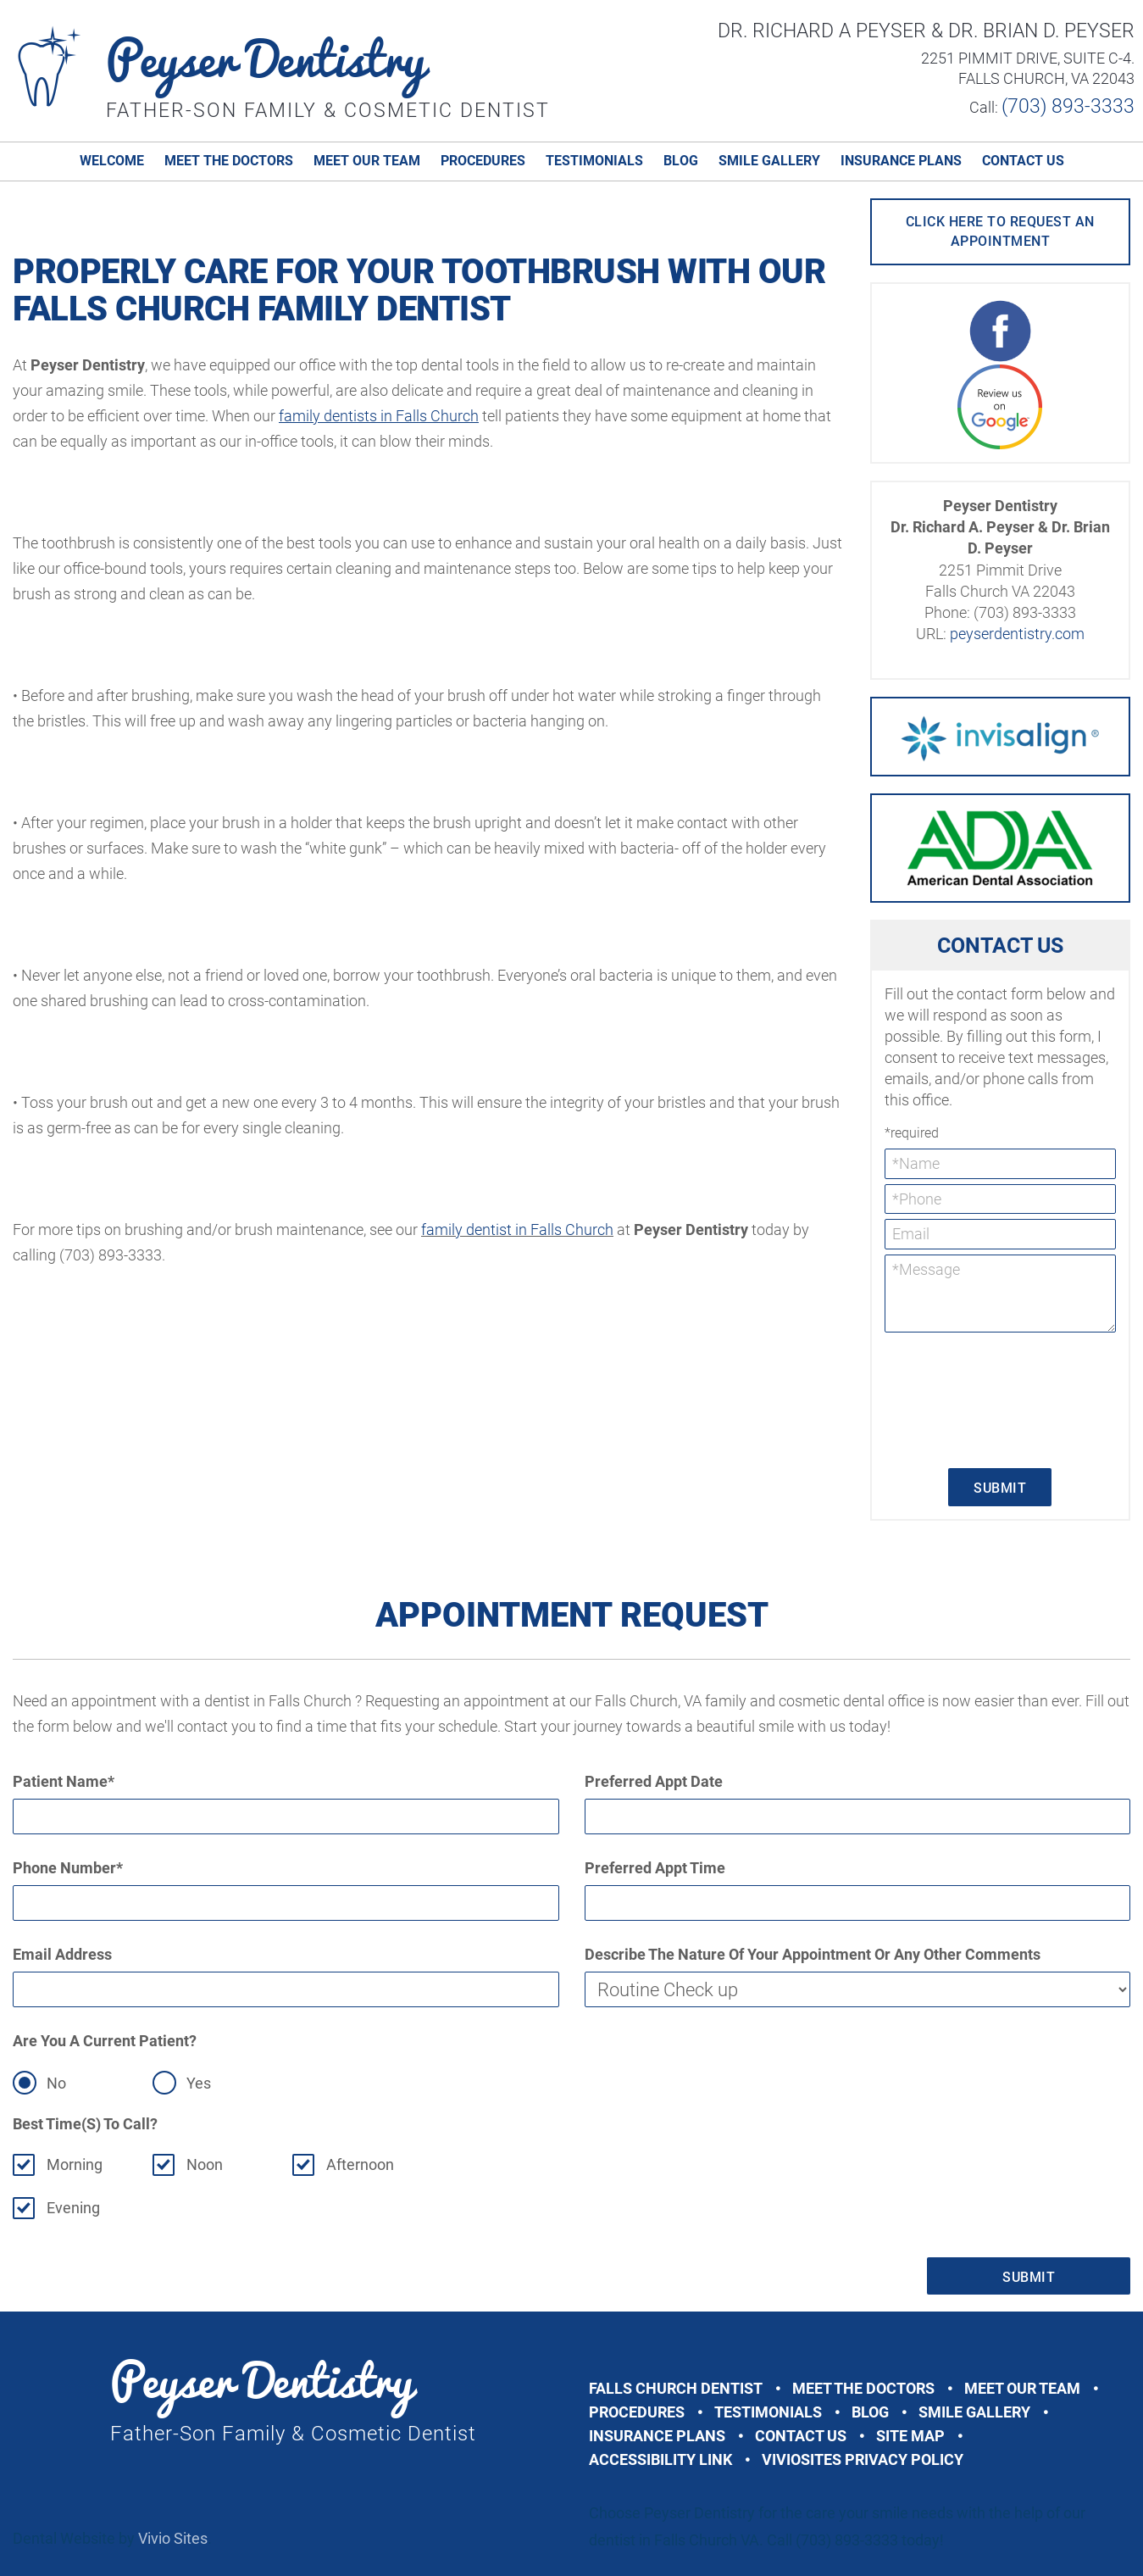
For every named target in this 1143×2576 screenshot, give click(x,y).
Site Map (910, 2436)
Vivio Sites (173, 2538)
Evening (73, 2208)
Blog (680, 161)
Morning (75, 2164)
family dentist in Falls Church (517, 1229)
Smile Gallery (769, 161)
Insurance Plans (901, 161)
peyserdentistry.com (1017, 634)
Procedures (483, 161)
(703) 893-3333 (1068, 106)
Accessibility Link (660, 2459)
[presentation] (954, 1399)
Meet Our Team (366, 161)
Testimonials (594, 161)
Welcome (112, 161)
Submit (1000, 1488)
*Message (1000, 1294)
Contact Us (1023, 161)
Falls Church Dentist (676, 2388)
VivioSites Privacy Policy (862, 2459)
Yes (198, 2083)
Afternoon (360, 2164)
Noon (204, 2164)
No (56, 2083)
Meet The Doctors (228, 161)
